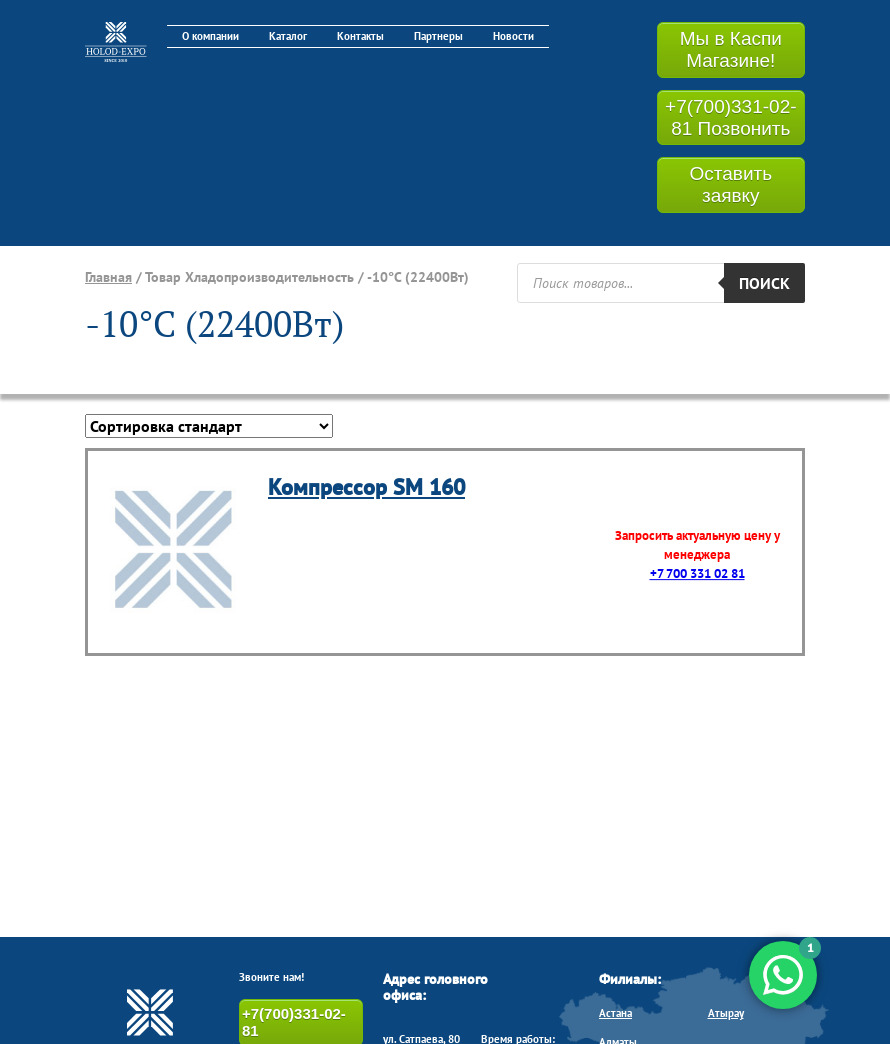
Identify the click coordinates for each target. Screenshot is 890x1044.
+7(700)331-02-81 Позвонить (731, 117)
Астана (615, 1013)
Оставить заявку (730, 184)
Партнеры (438, 36)
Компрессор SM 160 (366, 487)
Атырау (726, 1013)
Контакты (360, 36)
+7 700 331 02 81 (697, 573)
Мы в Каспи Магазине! (731, 49)
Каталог (288, 36)
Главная (108, 277)
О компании (210, 36)
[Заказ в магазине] (209, 426)
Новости (513, 36)
